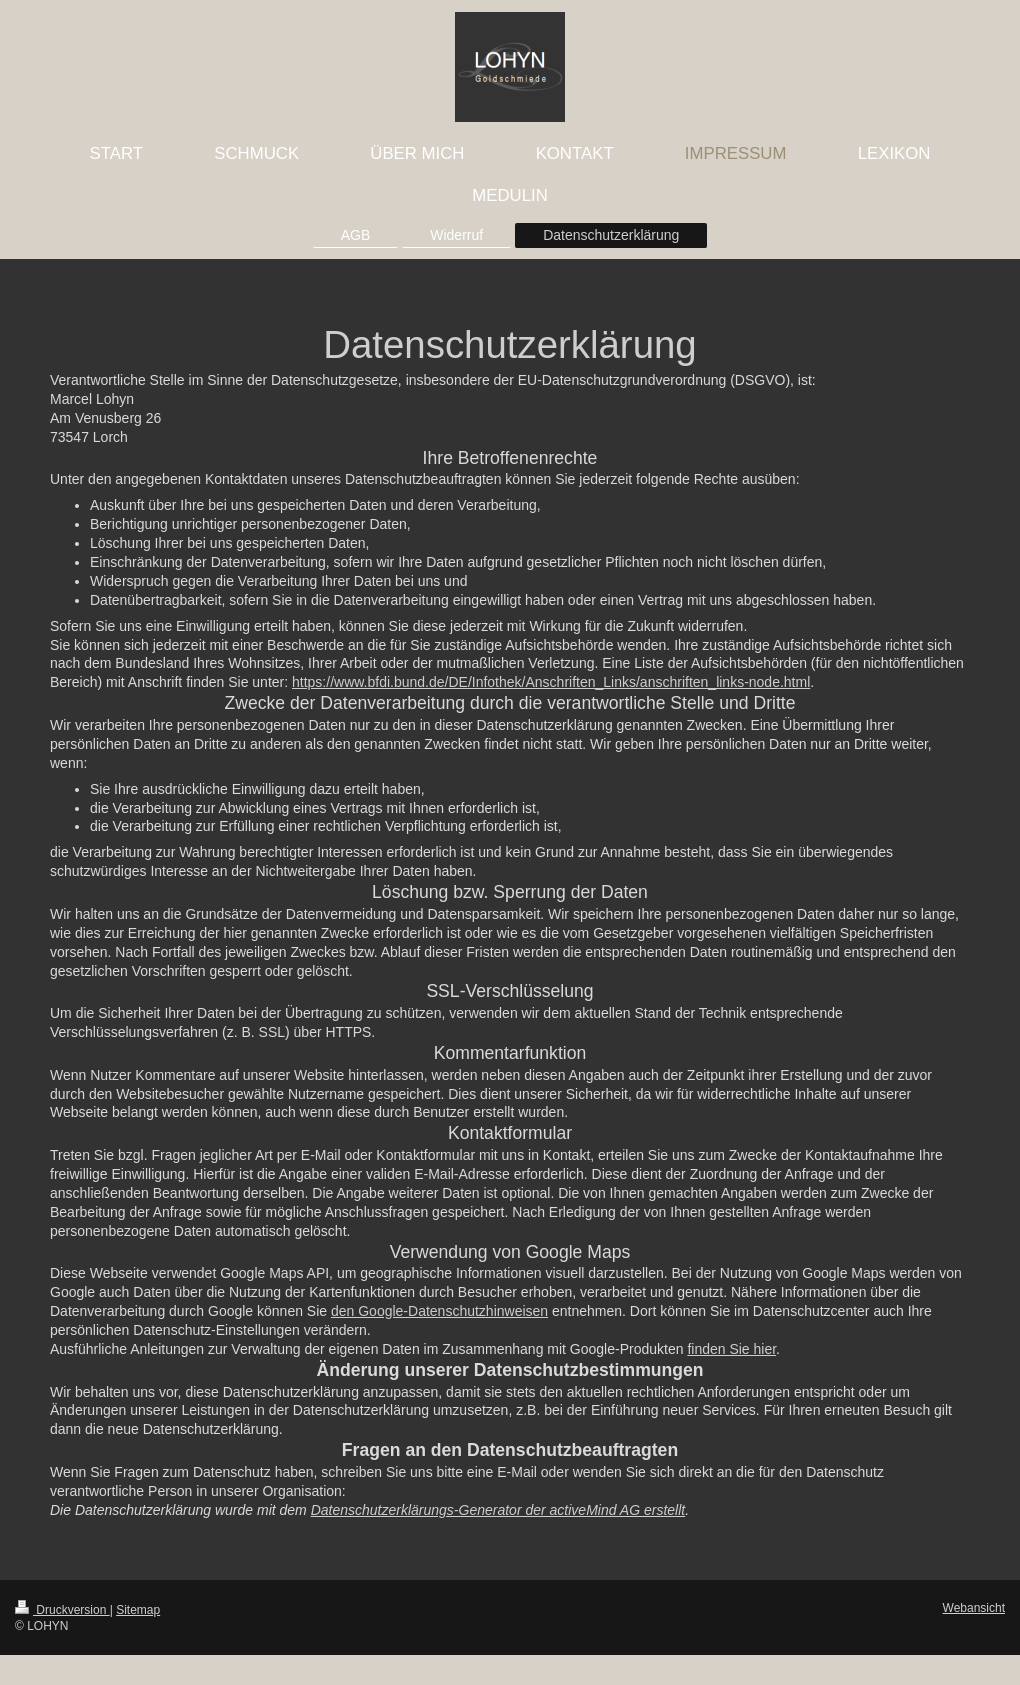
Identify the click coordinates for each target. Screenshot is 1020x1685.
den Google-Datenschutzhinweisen (439, 1311)
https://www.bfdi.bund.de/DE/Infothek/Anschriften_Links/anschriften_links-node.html (551, 682)
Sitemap (138, 1610)
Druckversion (62, 1610)
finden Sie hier (731, 1349)
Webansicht (974, 1608)
